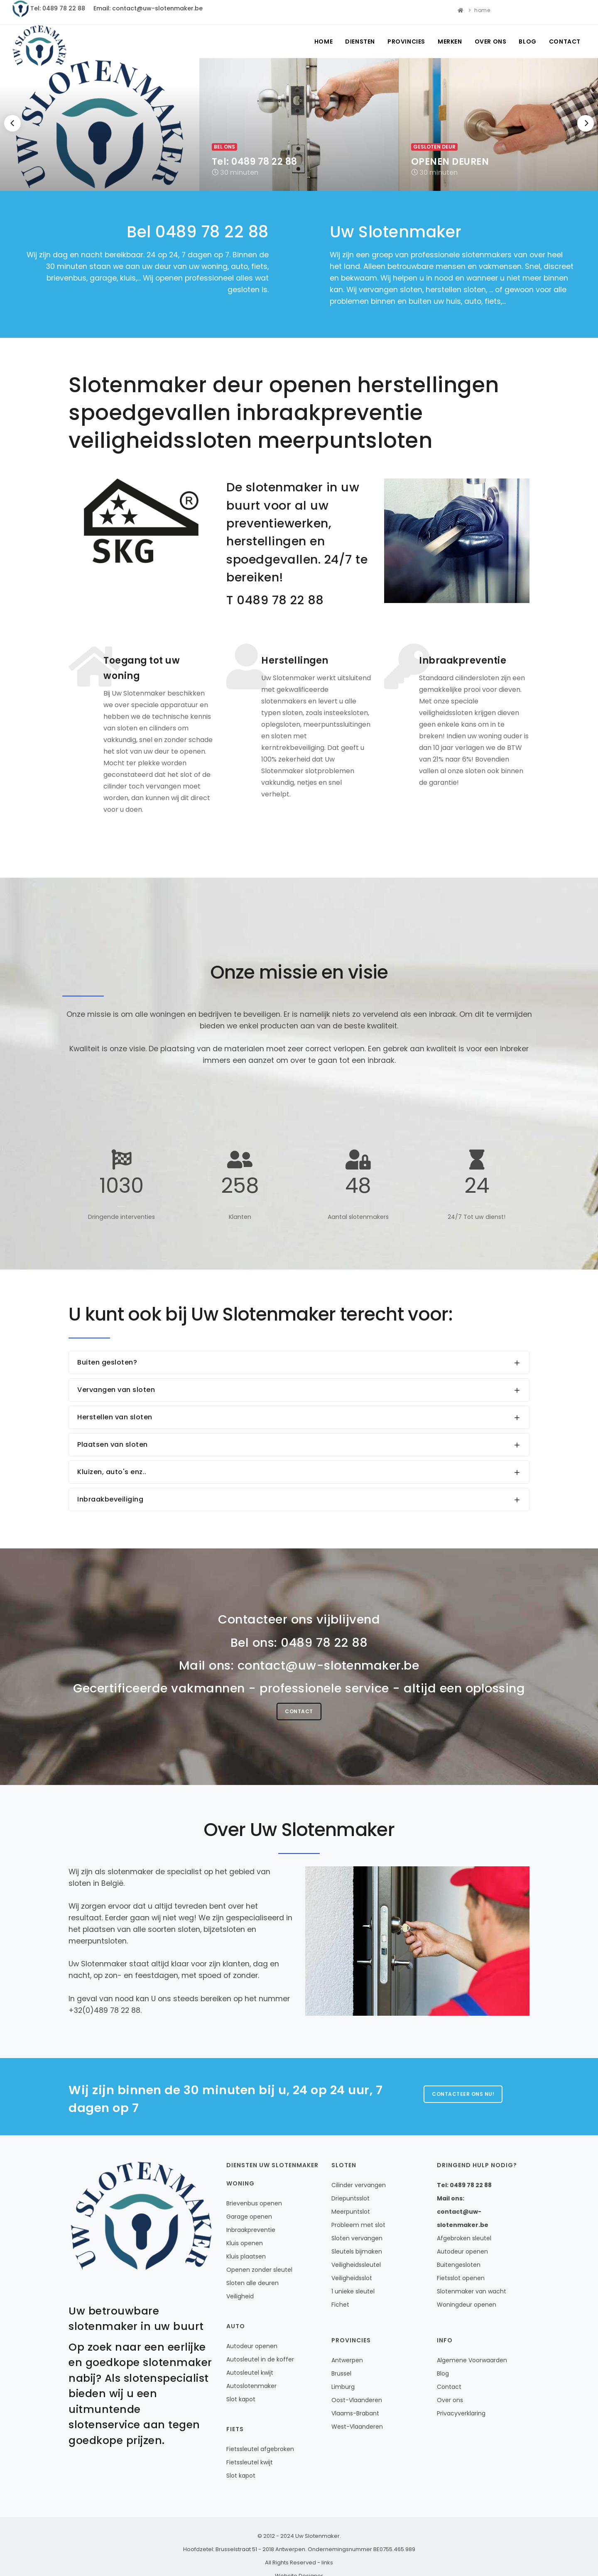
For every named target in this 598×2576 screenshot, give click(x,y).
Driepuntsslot (350, 2198)
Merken (450, 41)
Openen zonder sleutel (259, 2270)
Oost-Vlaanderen (356, 2400)
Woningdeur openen (466, 2304)
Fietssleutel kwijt (249, 2462)
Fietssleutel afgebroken (260, 2449)
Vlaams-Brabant (355, 2413)
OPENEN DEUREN (450, 161)
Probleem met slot (358, 2225)
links (327, 2562)
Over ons (491, 41)
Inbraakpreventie (250, 2230)
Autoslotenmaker (251, 2386)
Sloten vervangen (356, 2238)
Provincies (406, 41)
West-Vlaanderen (357, 2426)
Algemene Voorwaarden (472, 2360)
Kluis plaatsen (246, 2256)
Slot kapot (240, 2399)
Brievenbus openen (254, 2203)
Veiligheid (240, 2296)
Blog (527, 41)
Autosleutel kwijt (249, 2372)
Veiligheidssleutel (356, 2265)
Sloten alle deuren (252, 2283)
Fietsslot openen (461, 2278)
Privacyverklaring (461, 2413)
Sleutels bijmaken (356, 2251)
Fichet (340, 2304)
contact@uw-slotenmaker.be (328, 1665)
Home (323, 41)
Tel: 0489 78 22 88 (57, 8)
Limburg (343, 2387)
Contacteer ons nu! (463, 2093)
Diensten (360, 41)
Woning (240, 2183)
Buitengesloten (458, 2265)
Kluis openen (244, 2243)
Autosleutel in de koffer (260, 2359)
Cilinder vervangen (358, 2185)
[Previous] (12, 123)
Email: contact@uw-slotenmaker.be (148, 8)
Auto (235, 2326)
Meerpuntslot (350, 2211)
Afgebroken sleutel (464, 2238)
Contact (565, 41)
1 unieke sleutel (353, 2291)
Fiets (235, 2429)
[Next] (585, 123)
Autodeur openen (251, 2346)
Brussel (341, 2373)
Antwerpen (347, 2360)
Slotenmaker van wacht (471, 2291)
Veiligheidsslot (351, 2278)
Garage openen (249, 2216)
